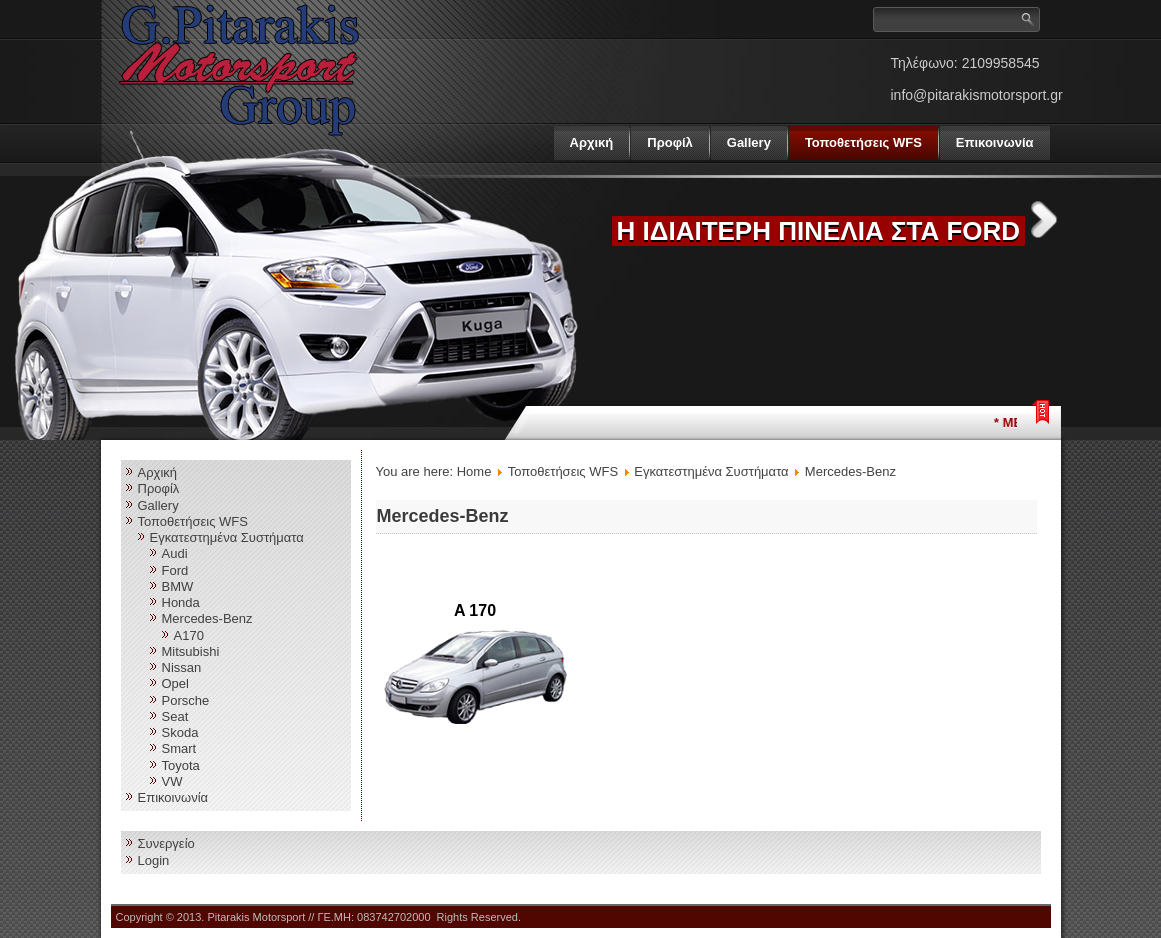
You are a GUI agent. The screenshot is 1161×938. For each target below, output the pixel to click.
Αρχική (592, 142)
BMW (178, 586)
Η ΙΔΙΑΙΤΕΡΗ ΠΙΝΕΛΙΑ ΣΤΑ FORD (819, 231)
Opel (175, 683)
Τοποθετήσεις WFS (863, 142)
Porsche (186, 700)
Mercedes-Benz (207, 618)
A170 (189, 635)
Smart (179, 748)
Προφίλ (670, 142)
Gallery (749, 142)
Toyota (181, 765)
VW (172, 781)
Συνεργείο (166, 843)
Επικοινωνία (995, 142)
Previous (574, 219)
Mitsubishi (191, 651)
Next (1044, 219)
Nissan (182, 667)
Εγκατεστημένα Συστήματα (227, 537)
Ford (175, 570)
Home (474, 471)
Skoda (180, 732)
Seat (175, 716)
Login (154, 860)
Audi (175, 553)
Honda (181, 602)
